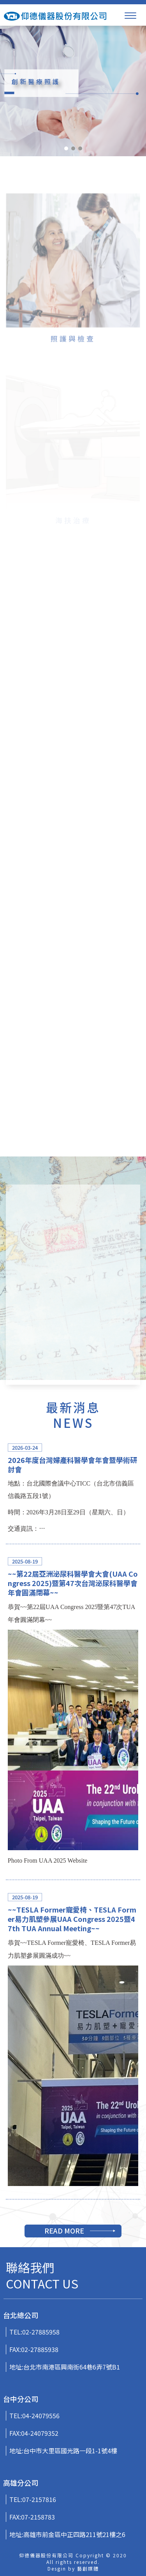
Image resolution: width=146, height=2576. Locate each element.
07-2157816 (39, 2499)
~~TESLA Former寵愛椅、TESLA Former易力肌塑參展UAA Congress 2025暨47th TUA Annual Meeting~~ (72, 1919)
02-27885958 (41, 2331)
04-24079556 (41, 2415)
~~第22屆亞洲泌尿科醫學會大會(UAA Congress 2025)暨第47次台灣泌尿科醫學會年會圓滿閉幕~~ (73, 1583)
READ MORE (64, 2230)
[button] (66, 148)
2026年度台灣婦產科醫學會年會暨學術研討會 (72, 1464)
